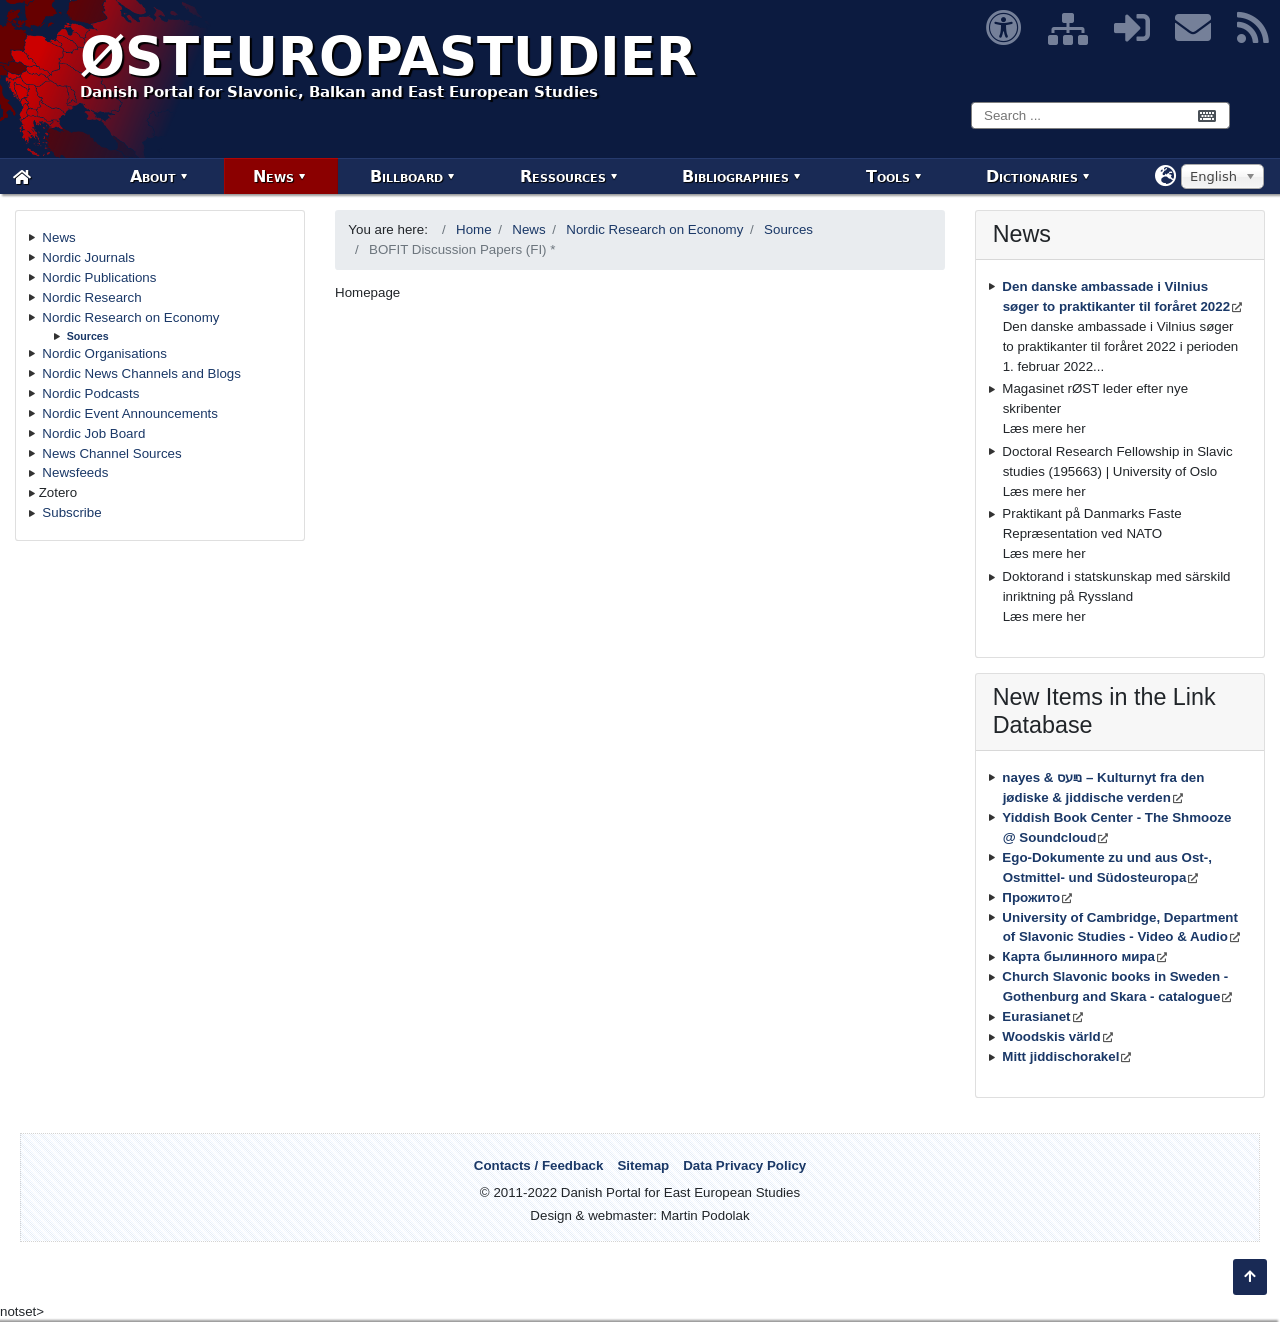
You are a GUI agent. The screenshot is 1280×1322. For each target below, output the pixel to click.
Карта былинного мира (1078, 956)
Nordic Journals (88, 257)
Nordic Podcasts (90, 393)
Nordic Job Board (93, 433)
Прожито (1031, 897)
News (58, 237)
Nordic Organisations (104, 353)
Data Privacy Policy (744, 1165)
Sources (88, 336)
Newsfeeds (75, 472)
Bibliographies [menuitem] (735, 176)
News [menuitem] (273, 176)
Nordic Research (91, 297)
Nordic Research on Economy (130, 317)
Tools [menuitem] (888, 176)
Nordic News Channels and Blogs (141, 373)
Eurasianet (1036, 1016)
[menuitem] (22, 176)
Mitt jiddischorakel (1060, 1056)
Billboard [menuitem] (406, 176)
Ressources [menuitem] (563, 176)
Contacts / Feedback (539, 1165)
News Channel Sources (111, 453)
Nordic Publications (99, 277)
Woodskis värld (1051, 1036)
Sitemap (643, 1165)
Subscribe (71, 512)
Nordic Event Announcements (130, 413)
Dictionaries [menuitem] (1032, 176)
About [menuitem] (153, 176)
